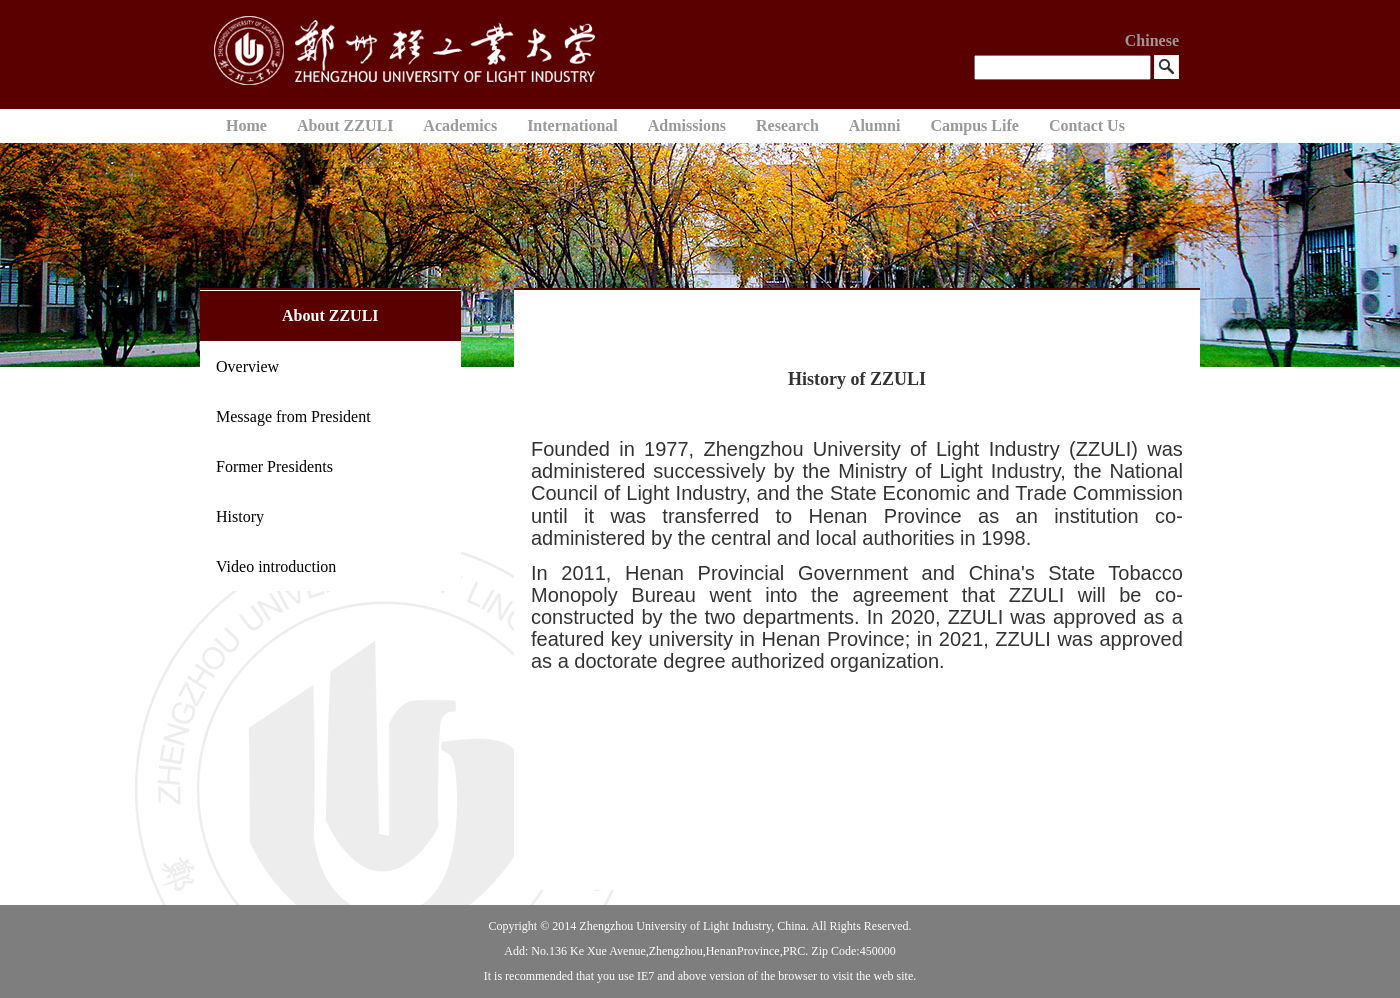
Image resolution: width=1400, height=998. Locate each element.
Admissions (687, 125)
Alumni (875, 125)
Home (246, 125)
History (240, 516)
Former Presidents (274, 466)
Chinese (1152, 40)
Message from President (293, 416)
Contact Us (1087, 125)
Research (787, 125)
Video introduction (276, 566)
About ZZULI (345, 125)
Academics (460, 125)
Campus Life (974, 125)
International (572, 125)
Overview (247, 366)
